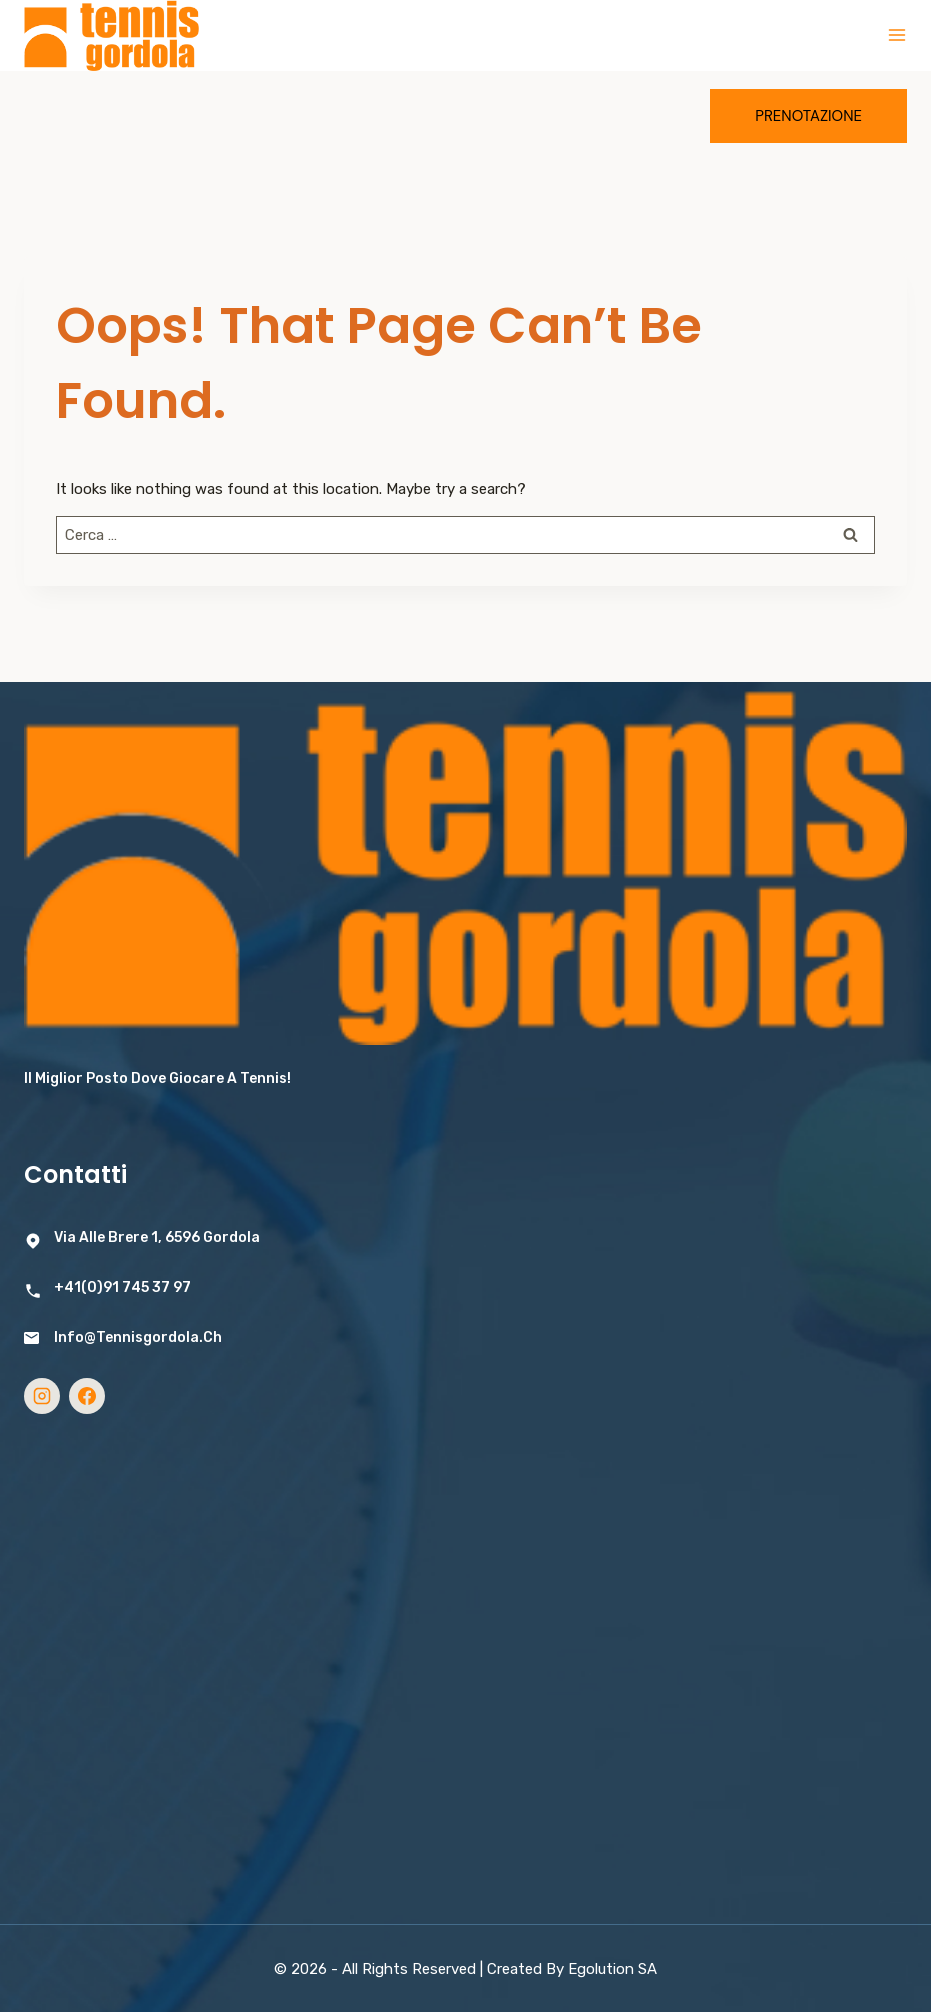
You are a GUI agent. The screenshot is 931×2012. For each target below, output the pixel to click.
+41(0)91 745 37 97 (122, 1287)
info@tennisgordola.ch (138, 1337)
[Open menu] (897, 35)
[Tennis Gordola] (111, 35)
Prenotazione (808, 116)
